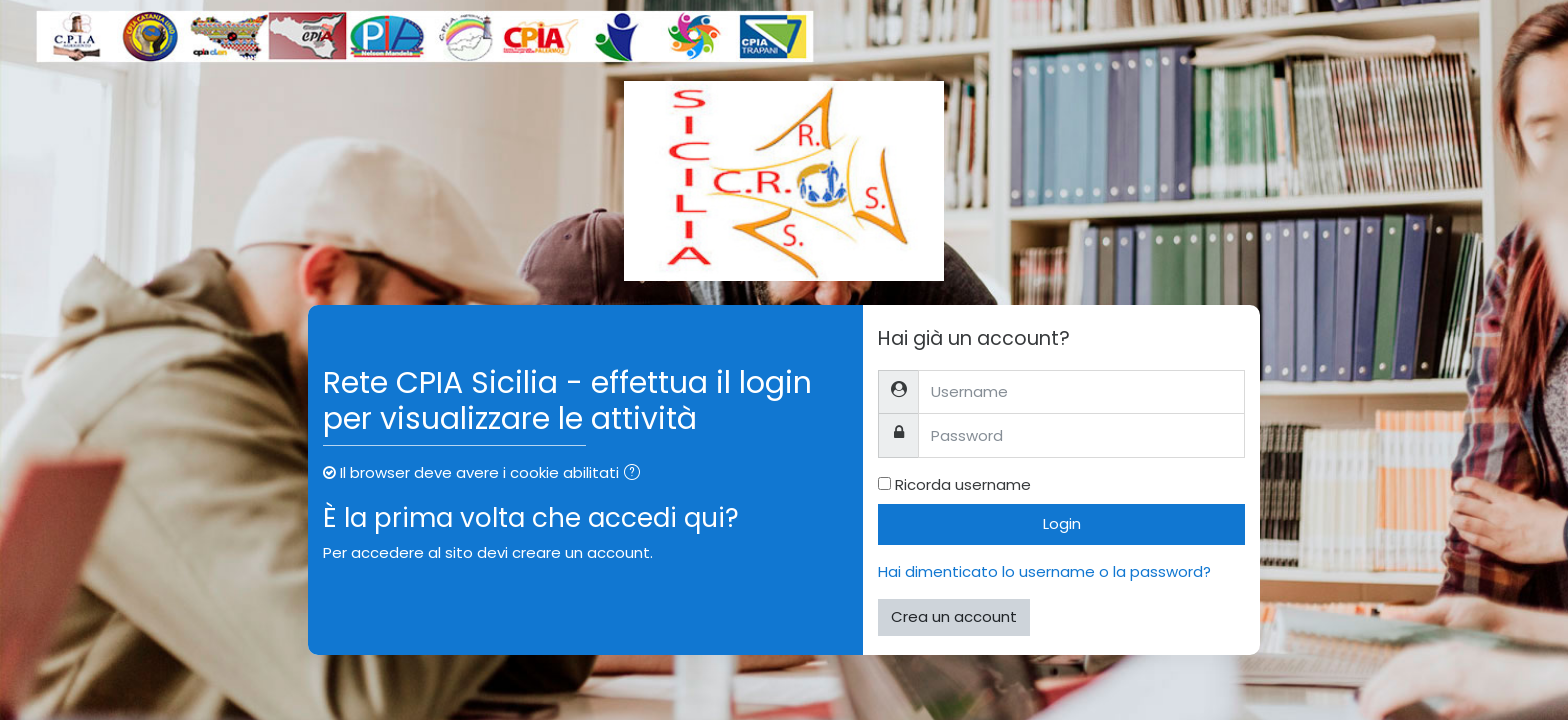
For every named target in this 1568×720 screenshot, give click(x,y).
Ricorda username (963, 484)
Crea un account (954, 616)
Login (1062, 523)
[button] (636, 474)
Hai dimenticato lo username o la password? (1044, 571)
